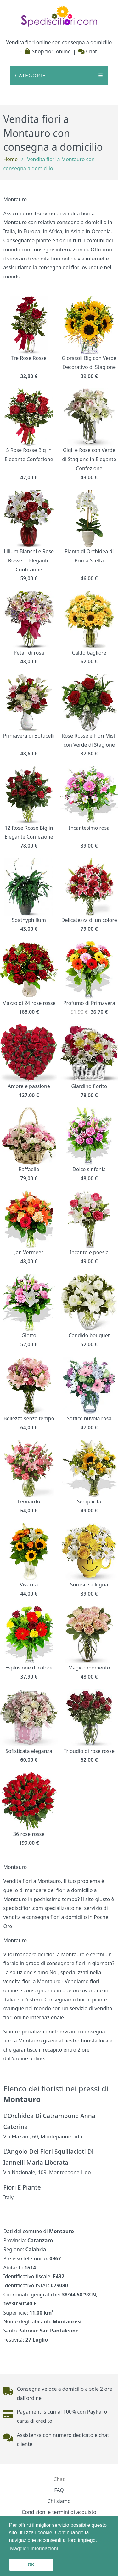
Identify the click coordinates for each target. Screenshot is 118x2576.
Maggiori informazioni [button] (34, 2548)
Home (10, 159)
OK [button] (31, 2564)
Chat (87, 51)
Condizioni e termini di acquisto (59, 2512)
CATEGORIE (59, 75)
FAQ (59, 2490)
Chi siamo (59, 2501)
